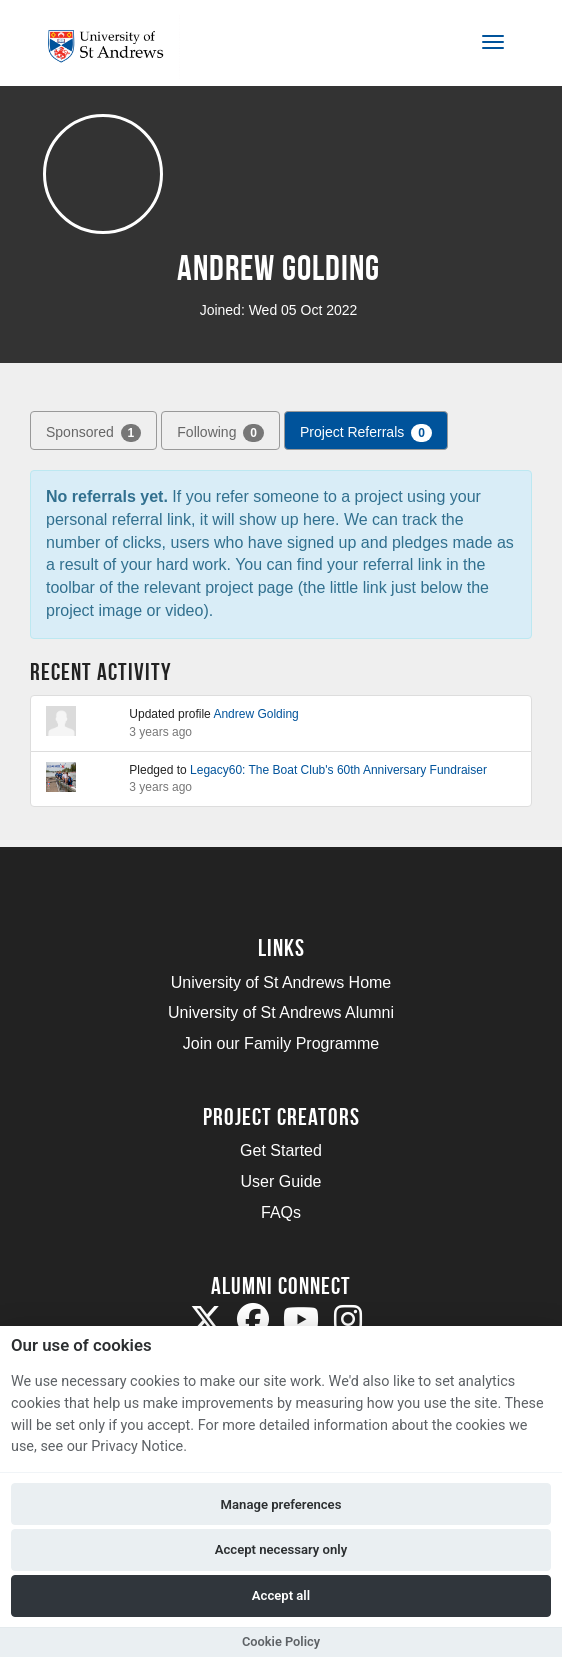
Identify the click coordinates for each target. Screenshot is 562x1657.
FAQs (281, 1212)
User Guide (281, 1181)
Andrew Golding (255, 714)
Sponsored (93, 433)
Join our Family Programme (281, 1043)
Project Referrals (366, 433)
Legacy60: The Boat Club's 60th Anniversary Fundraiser (338, 770)
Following (220, 433)
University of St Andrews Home (281, 982)
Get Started (281, 1150)
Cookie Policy (281, 1641)
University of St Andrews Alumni (281, 1012)
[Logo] (113, 46)
